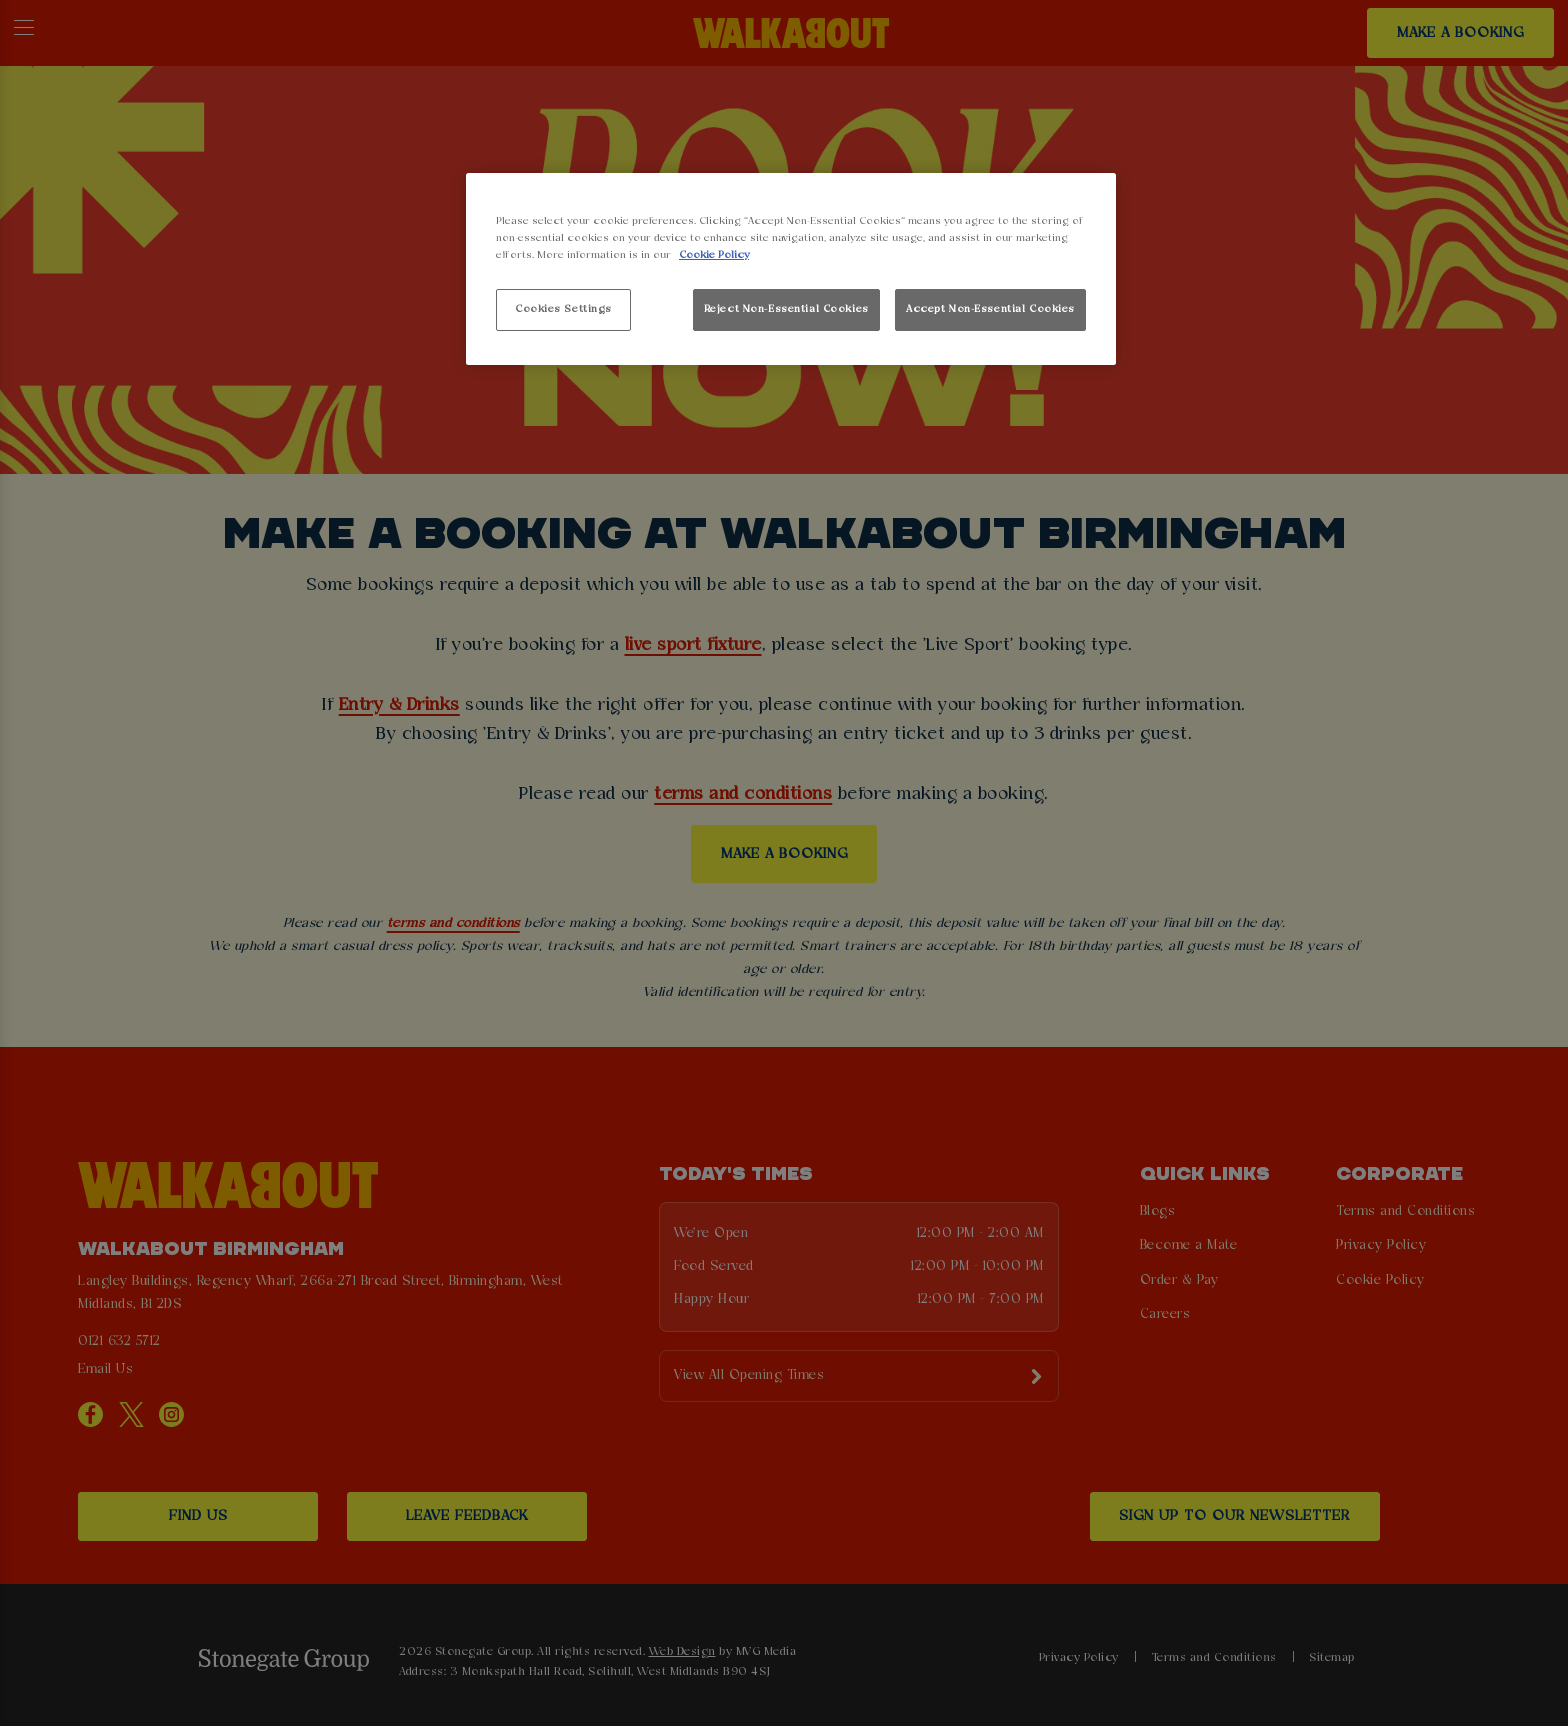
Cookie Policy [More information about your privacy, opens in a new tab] (714, 255)
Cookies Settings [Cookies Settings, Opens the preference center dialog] (563, 309)
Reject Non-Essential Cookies (786, 309)
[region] (791, 269)
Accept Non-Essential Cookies (990, 309)
